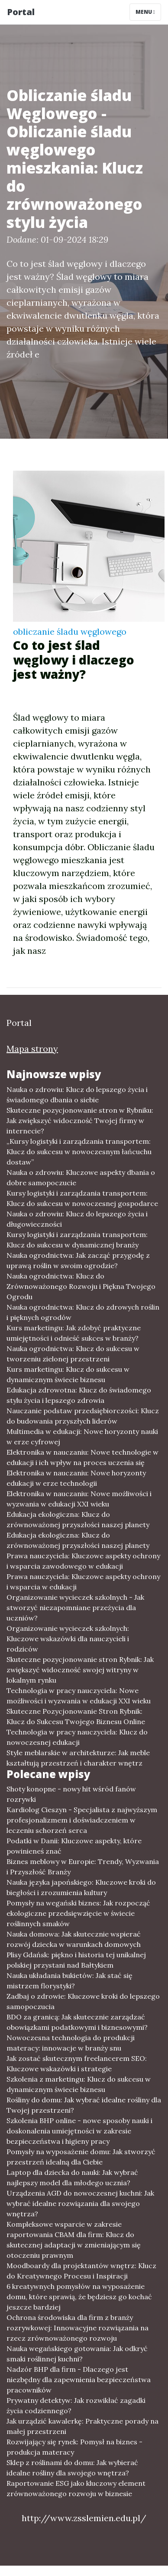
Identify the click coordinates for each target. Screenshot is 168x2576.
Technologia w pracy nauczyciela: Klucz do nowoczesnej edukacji (77, 1737)
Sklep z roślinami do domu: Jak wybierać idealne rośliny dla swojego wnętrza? (72, 2467)
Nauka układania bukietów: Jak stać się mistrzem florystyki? (69, 1980)
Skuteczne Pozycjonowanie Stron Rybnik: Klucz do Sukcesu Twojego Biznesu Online (75, 1716)
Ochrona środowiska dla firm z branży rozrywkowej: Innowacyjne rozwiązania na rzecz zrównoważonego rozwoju (77, 2327)
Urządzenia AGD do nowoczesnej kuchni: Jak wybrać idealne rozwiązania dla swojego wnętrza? (80, 2203)
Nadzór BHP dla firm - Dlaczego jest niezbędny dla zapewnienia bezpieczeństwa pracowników (78, 2379)
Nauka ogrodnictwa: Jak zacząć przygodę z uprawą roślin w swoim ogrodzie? (78, 1260)
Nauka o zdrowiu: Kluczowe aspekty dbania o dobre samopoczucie (80, 1177)
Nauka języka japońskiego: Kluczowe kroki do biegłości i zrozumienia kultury (81, 1887)
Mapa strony (32, 1048)
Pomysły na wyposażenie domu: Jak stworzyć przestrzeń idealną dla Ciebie (80, 2156)
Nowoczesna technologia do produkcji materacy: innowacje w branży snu (70, 2042)
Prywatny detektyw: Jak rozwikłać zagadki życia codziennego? (75, 2405)
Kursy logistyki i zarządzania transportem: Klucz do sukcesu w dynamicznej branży (77, 1239)
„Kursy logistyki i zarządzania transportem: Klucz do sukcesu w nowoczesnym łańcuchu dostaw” (79, 1151)
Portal (21, 12)
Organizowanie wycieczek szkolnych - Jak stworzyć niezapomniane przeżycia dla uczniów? (75, 1607)
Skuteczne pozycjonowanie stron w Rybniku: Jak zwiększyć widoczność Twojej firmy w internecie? (79, 1120)
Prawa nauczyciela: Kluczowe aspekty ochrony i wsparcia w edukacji (83, 1581)
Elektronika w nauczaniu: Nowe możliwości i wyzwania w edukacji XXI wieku (79, 1498)
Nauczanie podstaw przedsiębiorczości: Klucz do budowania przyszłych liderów (82, 1415)
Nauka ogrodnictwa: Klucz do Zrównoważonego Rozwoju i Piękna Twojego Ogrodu (80, 1286)
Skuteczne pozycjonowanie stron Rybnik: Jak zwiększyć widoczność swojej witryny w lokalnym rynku (80, 1669)
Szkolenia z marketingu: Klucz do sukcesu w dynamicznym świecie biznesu (78, 2084)
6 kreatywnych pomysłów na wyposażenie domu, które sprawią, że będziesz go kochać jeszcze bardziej (79, 2296)
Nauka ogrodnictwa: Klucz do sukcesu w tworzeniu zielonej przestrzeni (72, 1353)
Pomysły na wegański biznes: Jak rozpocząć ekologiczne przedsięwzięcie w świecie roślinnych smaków (78, 1913)
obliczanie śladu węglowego (69, 631)
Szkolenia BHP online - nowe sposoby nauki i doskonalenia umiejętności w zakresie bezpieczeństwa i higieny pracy (79, 2131)
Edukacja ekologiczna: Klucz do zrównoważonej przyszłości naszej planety (77, 1519)
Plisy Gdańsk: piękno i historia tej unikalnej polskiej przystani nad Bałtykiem (76, 1959)
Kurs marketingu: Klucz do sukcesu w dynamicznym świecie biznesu (67, 1374)
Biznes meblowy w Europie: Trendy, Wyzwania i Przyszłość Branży (82, 1866)
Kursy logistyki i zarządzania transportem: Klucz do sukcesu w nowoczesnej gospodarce (82, 1198)
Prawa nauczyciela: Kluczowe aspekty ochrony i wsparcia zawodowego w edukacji (83, 1560)
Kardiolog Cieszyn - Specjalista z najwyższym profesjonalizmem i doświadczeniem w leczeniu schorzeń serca (81, 1820)
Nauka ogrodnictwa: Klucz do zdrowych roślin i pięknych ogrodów (82, 1312)
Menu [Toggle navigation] (145, 12)
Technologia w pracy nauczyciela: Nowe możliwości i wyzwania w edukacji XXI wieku (78, 1695)
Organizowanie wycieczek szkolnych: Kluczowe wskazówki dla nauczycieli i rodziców (67, 1638)
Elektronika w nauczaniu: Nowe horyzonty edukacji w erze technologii (76, 1477)
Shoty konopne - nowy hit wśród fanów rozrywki (71, 1794)
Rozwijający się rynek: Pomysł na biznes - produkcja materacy (74, 2446)
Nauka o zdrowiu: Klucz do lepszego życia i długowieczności (77, 1218)
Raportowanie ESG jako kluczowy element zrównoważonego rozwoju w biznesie (75, 2488)
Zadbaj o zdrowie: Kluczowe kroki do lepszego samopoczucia (83, 2001)
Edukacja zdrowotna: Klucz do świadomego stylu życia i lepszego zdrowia (78, 1395)
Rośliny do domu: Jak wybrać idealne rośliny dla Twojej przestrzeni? (83, 2104)
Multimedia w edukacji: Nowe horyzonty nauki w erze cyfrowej (82, 1436)
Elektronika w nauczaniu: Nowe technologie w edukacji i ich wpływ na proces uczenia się (82, 1457)
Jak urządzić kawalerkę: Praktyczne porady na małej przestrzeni (82, 2426)
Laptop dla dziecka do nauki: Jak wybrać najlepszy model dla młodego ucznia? (72, 2177)
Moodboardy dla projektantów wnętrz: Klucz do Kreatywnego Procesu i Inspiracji (81, 2270)
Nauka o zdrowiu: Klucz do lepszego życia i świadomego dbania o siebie (77, 1094)
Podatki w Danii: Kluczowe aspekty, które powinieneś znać (74, 1845)
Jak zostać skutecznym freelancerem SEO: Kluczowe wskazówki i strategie (76, 2063)
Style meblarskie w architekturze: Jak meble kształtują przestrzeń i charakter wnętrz (78, 1757)
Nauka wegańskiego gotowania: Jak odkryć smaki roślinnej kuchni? (77, 2353)
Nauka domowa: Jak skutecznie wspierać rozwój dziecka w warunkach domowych (73, 1939)
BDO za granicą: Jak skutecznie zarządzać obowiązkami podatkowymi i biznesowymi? (77, 2022)
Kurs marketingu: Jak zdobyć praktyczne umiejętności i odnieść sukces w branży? (73, 1332)
